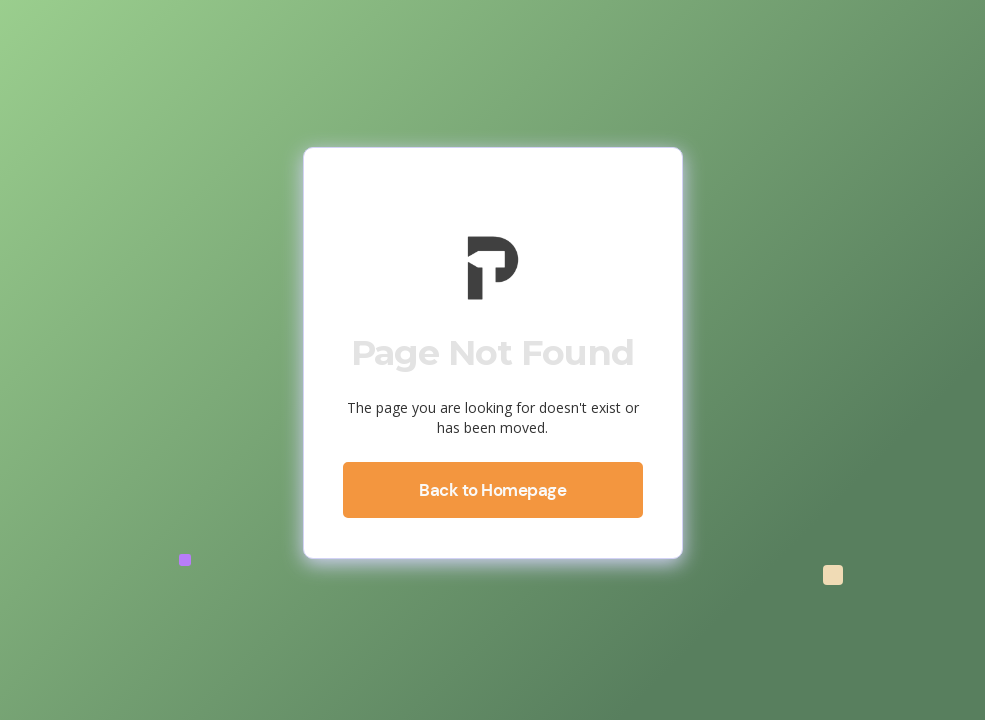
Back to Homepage (492, 490)
